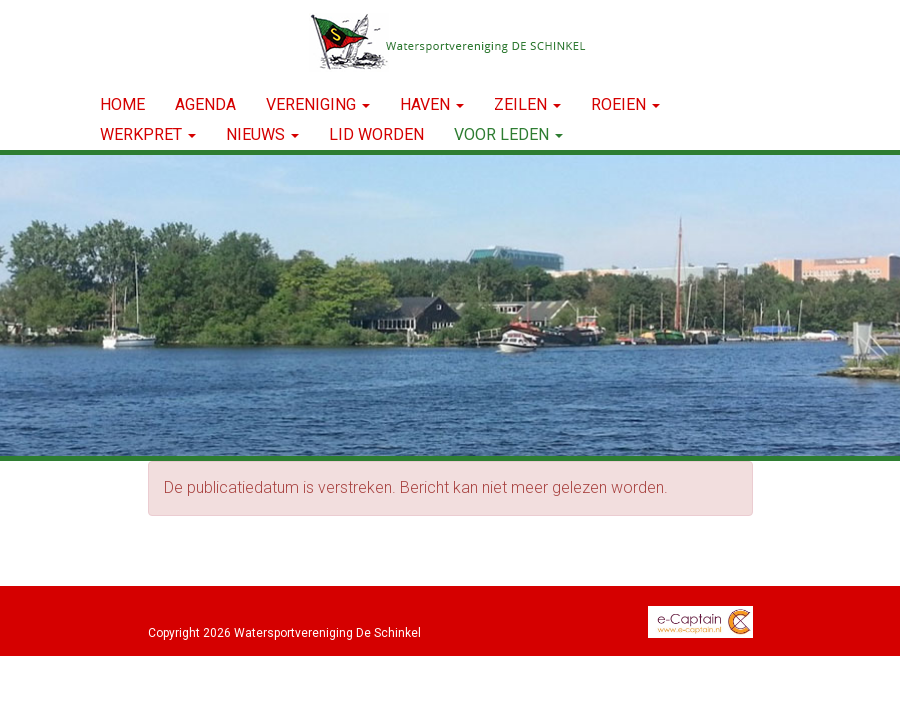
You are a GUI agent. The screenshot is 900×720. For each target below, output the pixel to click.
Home (122, 104)
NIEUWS (262, 134)
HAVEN (432, 104)
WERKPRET (148, 134)
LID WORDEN (376, 134)
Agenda (205, 104)
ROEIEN (625, 104)
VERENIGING (318, 104)
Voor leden (508, 134)
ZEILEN (527, 104)
